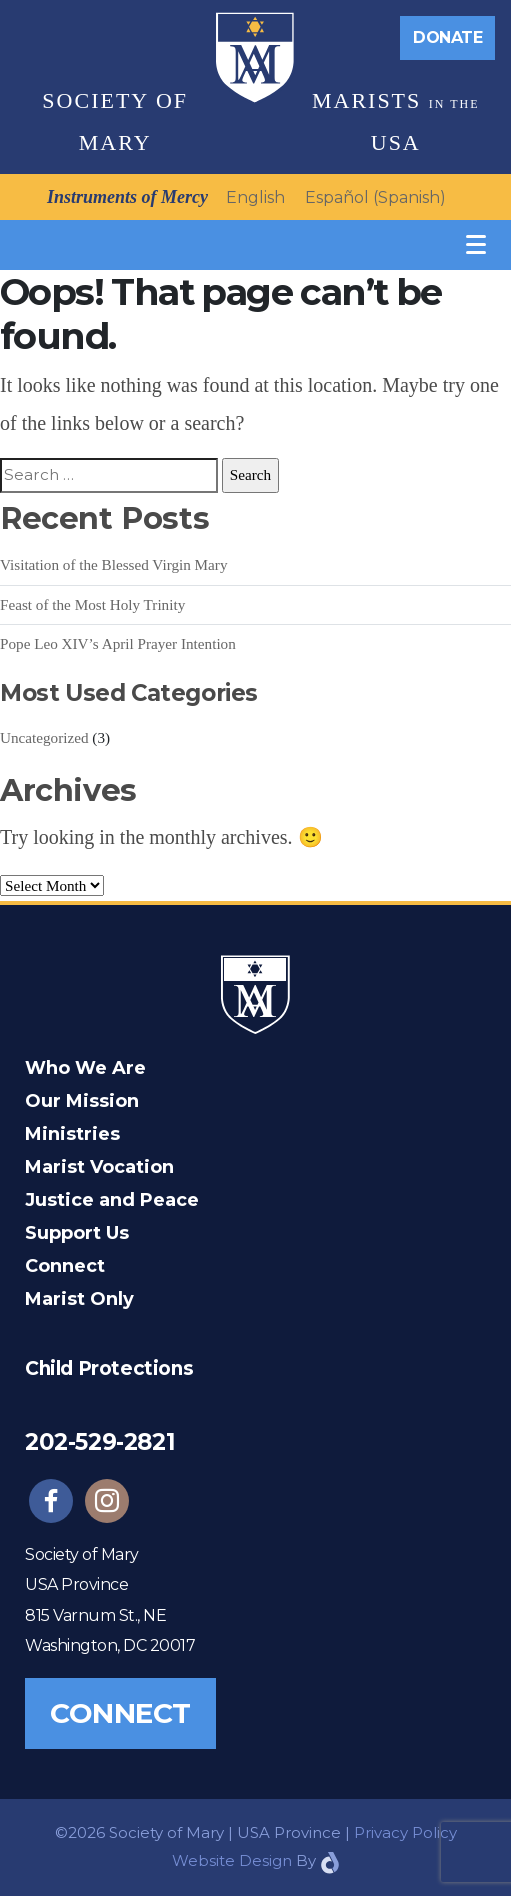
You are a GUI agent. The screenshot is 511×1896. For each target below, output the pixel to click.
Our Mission (82, 1101)
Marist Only (79, 1299)
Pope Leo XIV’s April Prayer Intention (118, 643)
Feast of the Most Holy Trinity (92, 604)
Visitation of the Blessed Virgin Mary (114, 564)
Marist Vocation (99, 1167)
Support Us (77, 1233)
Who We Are (85, 1068)
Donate (447, 37)
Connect (65, 1266)
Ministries (72, 1134)
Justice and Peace (112, 1200)
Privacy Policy (405, 1832)
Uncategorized (44, 737)
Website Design (232, 1860)
